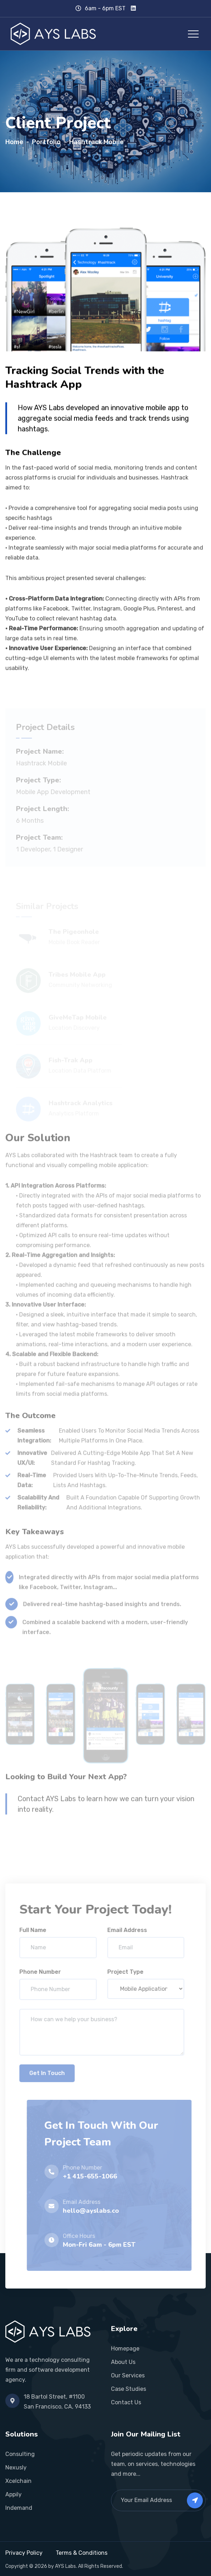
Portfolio (46, 142)
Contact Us (126, 2402)
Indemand (18, 2507)
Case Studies (128, 2389)
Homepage (125, 2348)
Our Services (128, 2375)
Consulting (20, 2454)
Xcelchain (18, 2481)
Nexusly (16, 2467)
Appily (13, 2494)
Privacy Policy (24, 2552)
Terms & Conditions (81, 2552)
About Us (123, 2362)
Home (14, 142)
